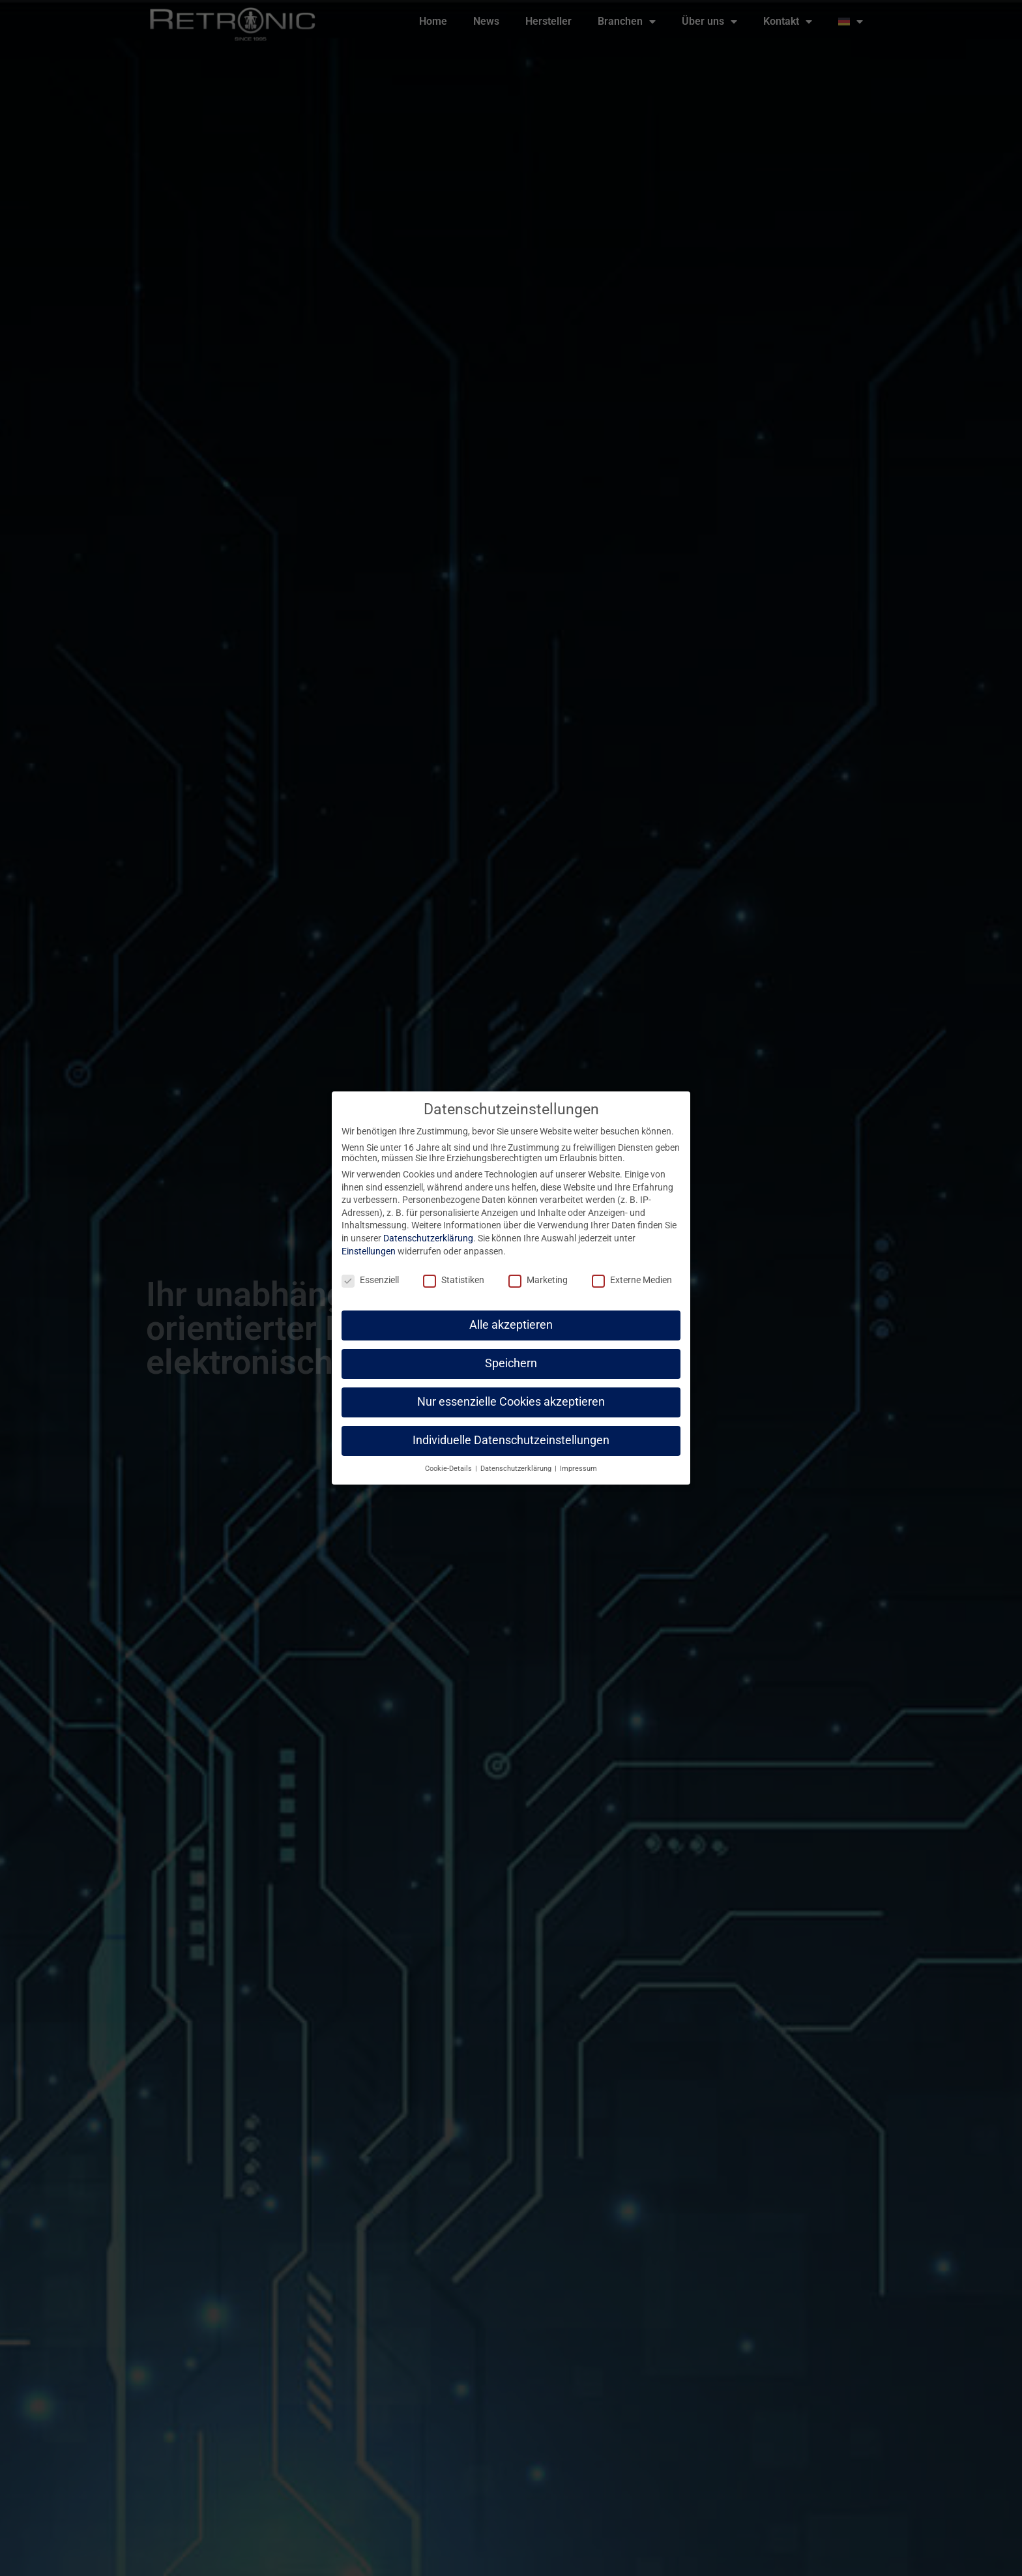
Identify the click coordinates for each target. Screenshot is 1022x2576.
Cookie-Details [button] (449, 1457)
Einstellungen (369, 1239)
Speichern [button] (511, 1352)
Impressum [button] (578, 1457)
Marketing (538, 1269)
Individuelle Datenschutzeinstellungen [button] (511, 1428)
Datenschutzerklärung (428, 1226)
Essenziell (370, 1269)
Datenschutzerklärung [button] (516, 1457)
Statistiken (453, 1269)
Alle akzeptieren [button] (511, 1313)
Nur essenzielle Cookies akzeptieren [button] (511, 1390)
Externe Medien (632, 1269)
